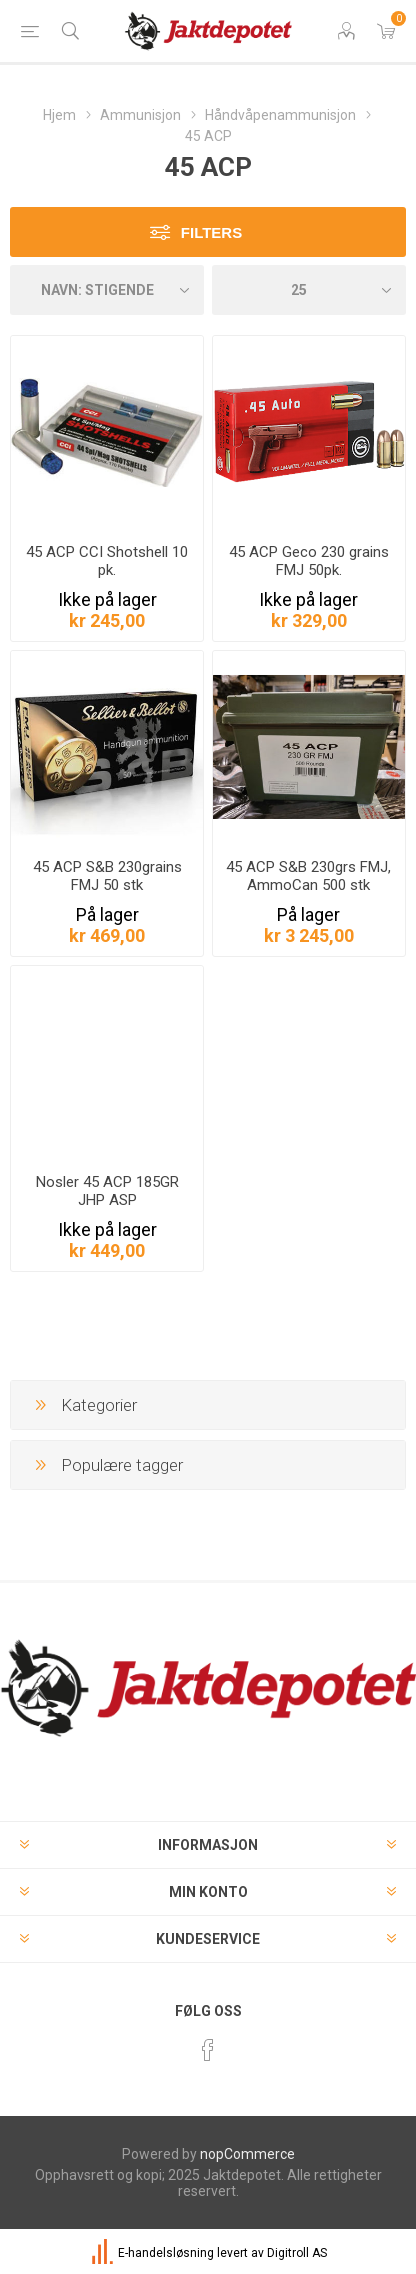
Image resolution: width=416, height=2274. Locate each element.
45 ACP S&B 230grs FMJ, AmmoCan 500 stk (308, 876)
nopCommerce (247, 2154)
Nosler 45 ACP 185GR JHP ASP (107, 1191)
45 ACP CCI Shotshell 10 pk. (107, 561)
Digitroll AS (297, 2253)
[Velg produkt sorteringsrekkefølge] (107, 290)
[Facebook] (208, 2050)
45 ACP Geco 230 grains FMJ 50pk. (309, 561)
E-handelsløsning (166, 2253)
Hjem (59, 115)
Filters (211, 232)
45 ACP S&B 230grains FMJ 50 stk (107, 876)
